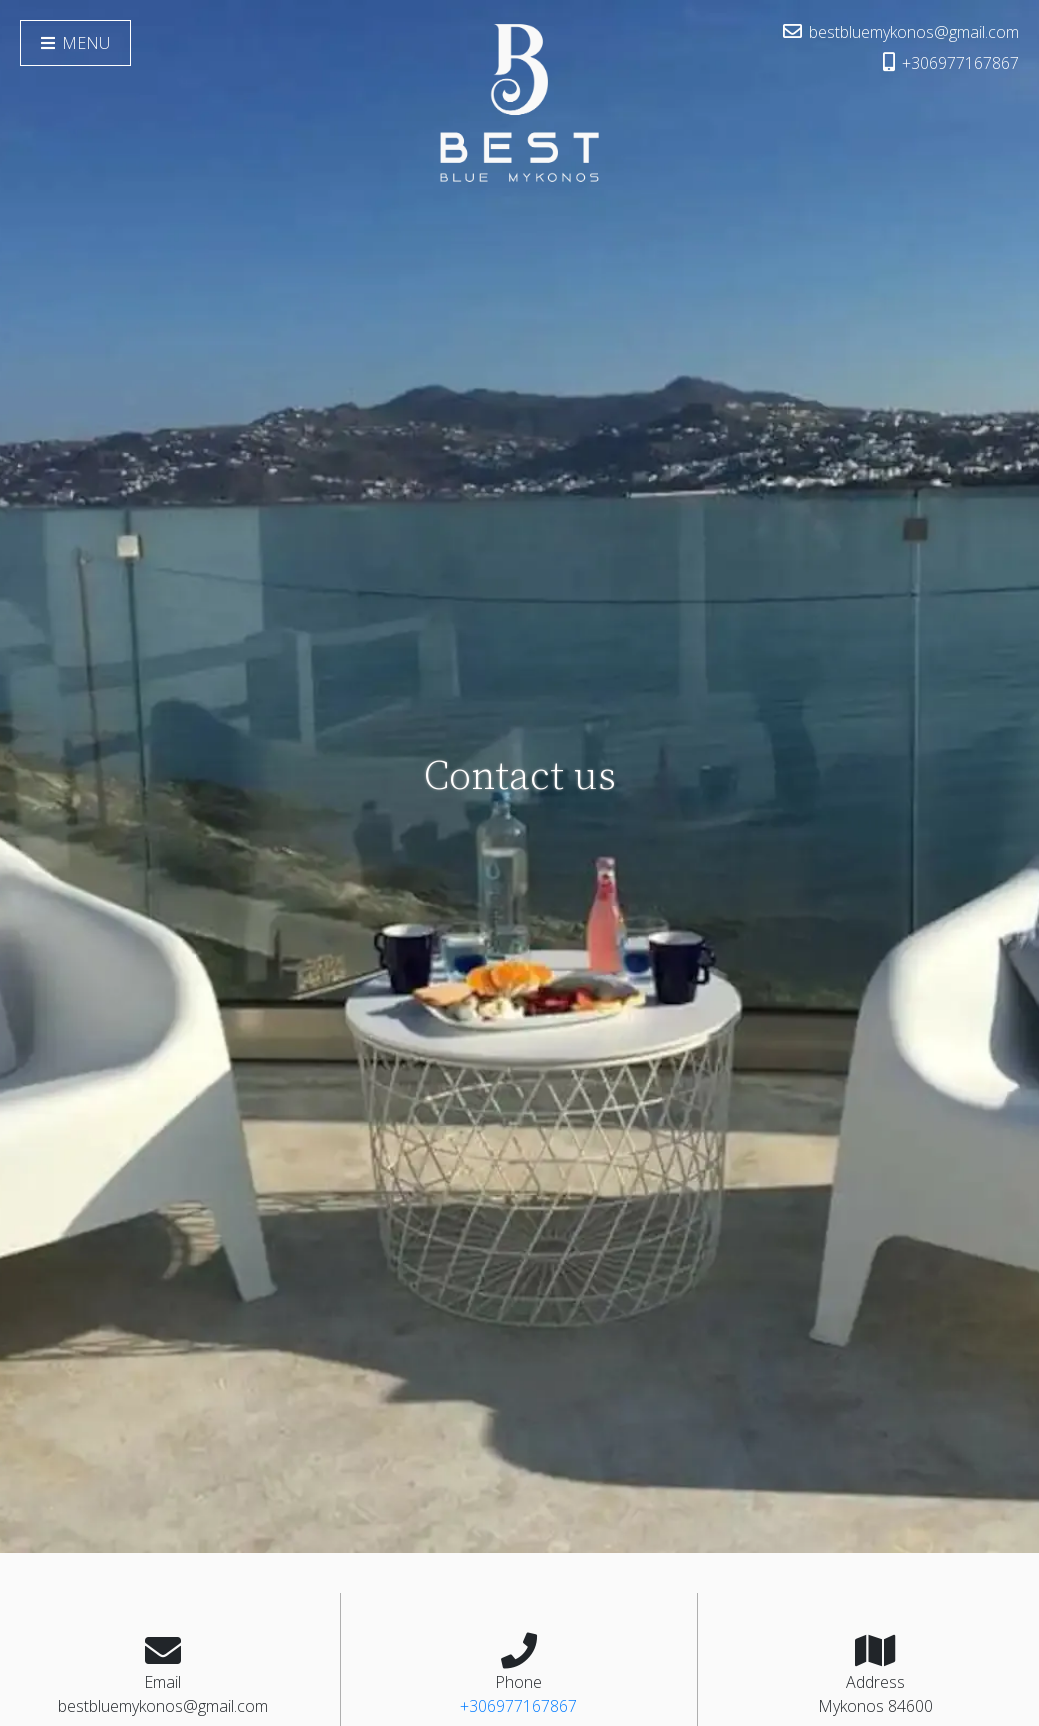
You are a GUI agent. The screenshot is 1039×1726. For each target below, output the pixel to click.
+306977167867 (951, 63)
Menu (75, 43)
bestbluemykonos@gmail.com (901, 32)
